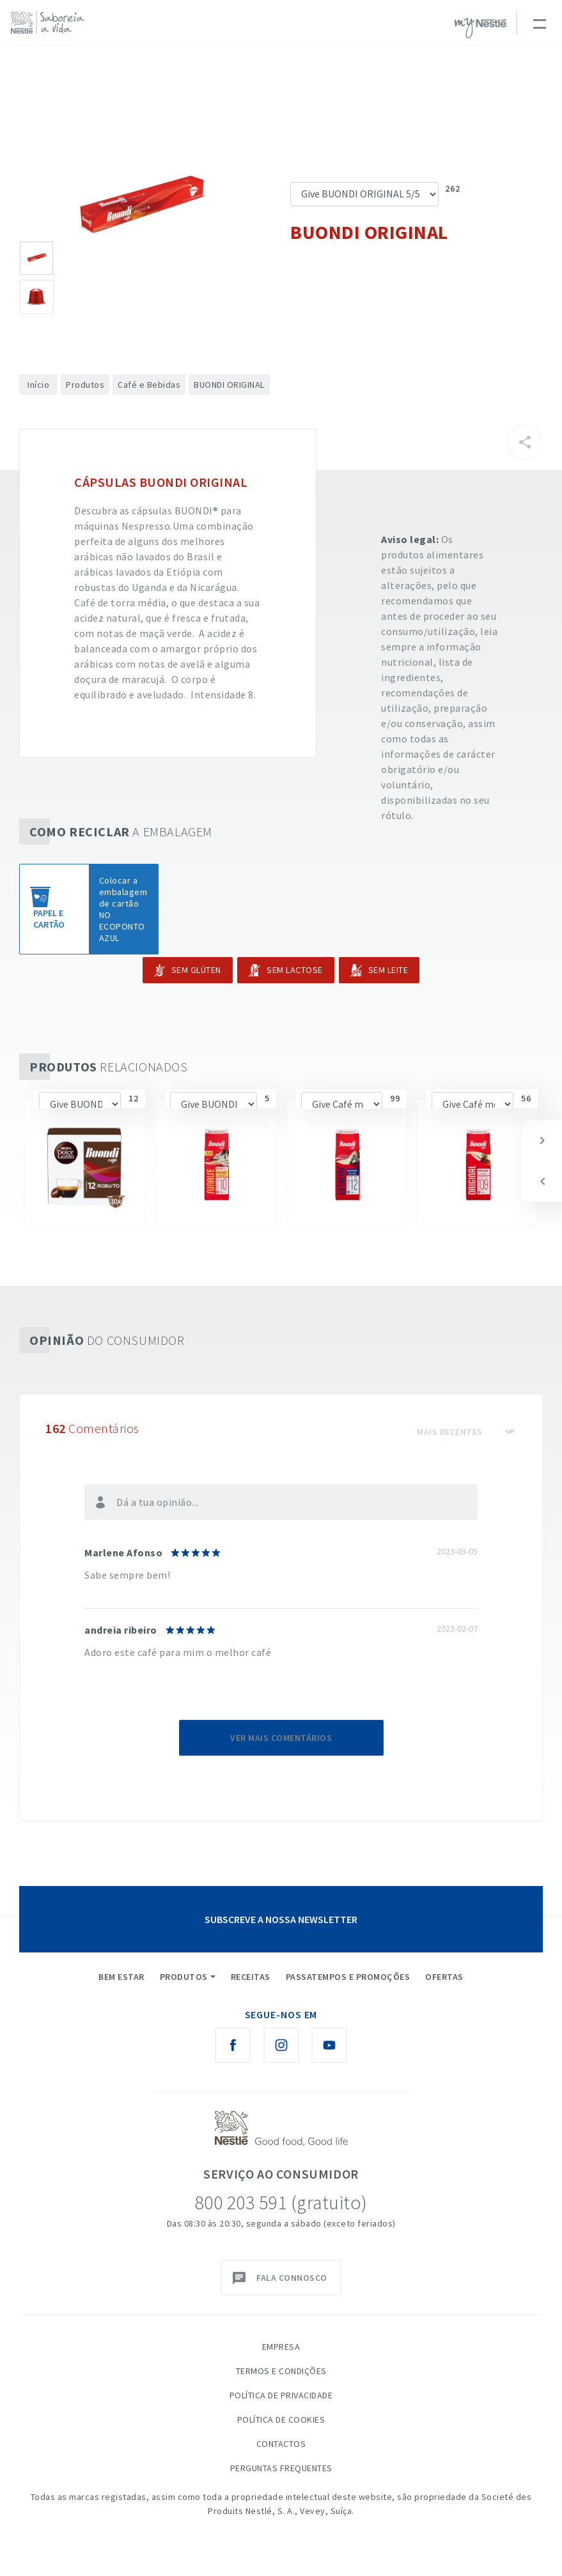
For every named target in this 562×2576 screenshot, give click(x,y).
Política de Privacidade (281, 2395)
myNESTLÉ (481, 28)
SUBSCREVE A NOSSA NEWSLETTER (281, 1919)
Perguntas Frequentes (281, 2468)
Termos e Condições (281, 2371)
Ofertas (444, 1976)
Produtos (85, 384)
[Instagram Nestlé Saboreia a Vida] (281, 2045)
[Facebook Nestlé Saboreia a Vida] (233, 2045)
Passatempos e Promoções (348, 1976)
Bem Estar (121, 1976)
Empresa (281, 2346)
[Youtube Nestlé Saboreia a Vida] (329, 2045)
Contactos (281, 2444)
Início (38, 384)
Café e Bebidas (149, 384)
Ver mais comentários (281, 1738)
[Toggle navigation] (539, 22)
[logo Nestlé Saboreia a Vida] (51, 22)
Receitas (250, 1976)
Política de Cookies (281, 2419)
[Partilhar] (525, 442)
